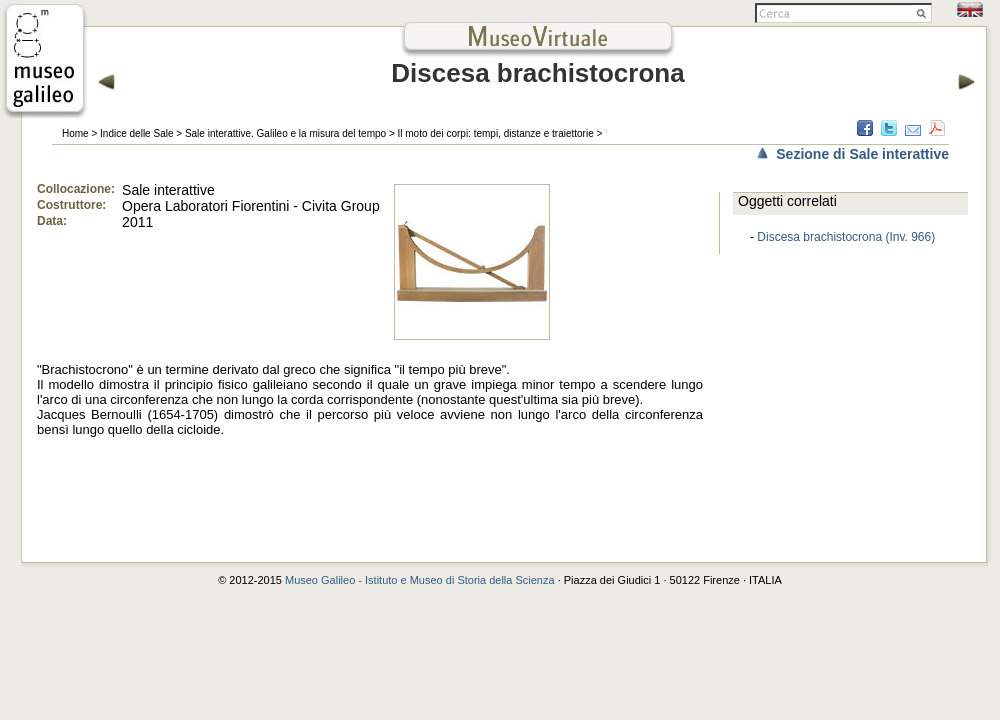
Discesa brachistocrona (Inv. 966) (846, 237)
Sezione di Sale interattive (862, 154)
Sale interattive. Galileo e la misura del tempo (285, 133)
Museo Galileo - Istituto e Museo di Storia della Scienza (420, 580)
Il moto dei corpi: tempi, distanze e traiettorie (496, 133)
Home (75, 133)
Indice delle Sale (136, 133)
